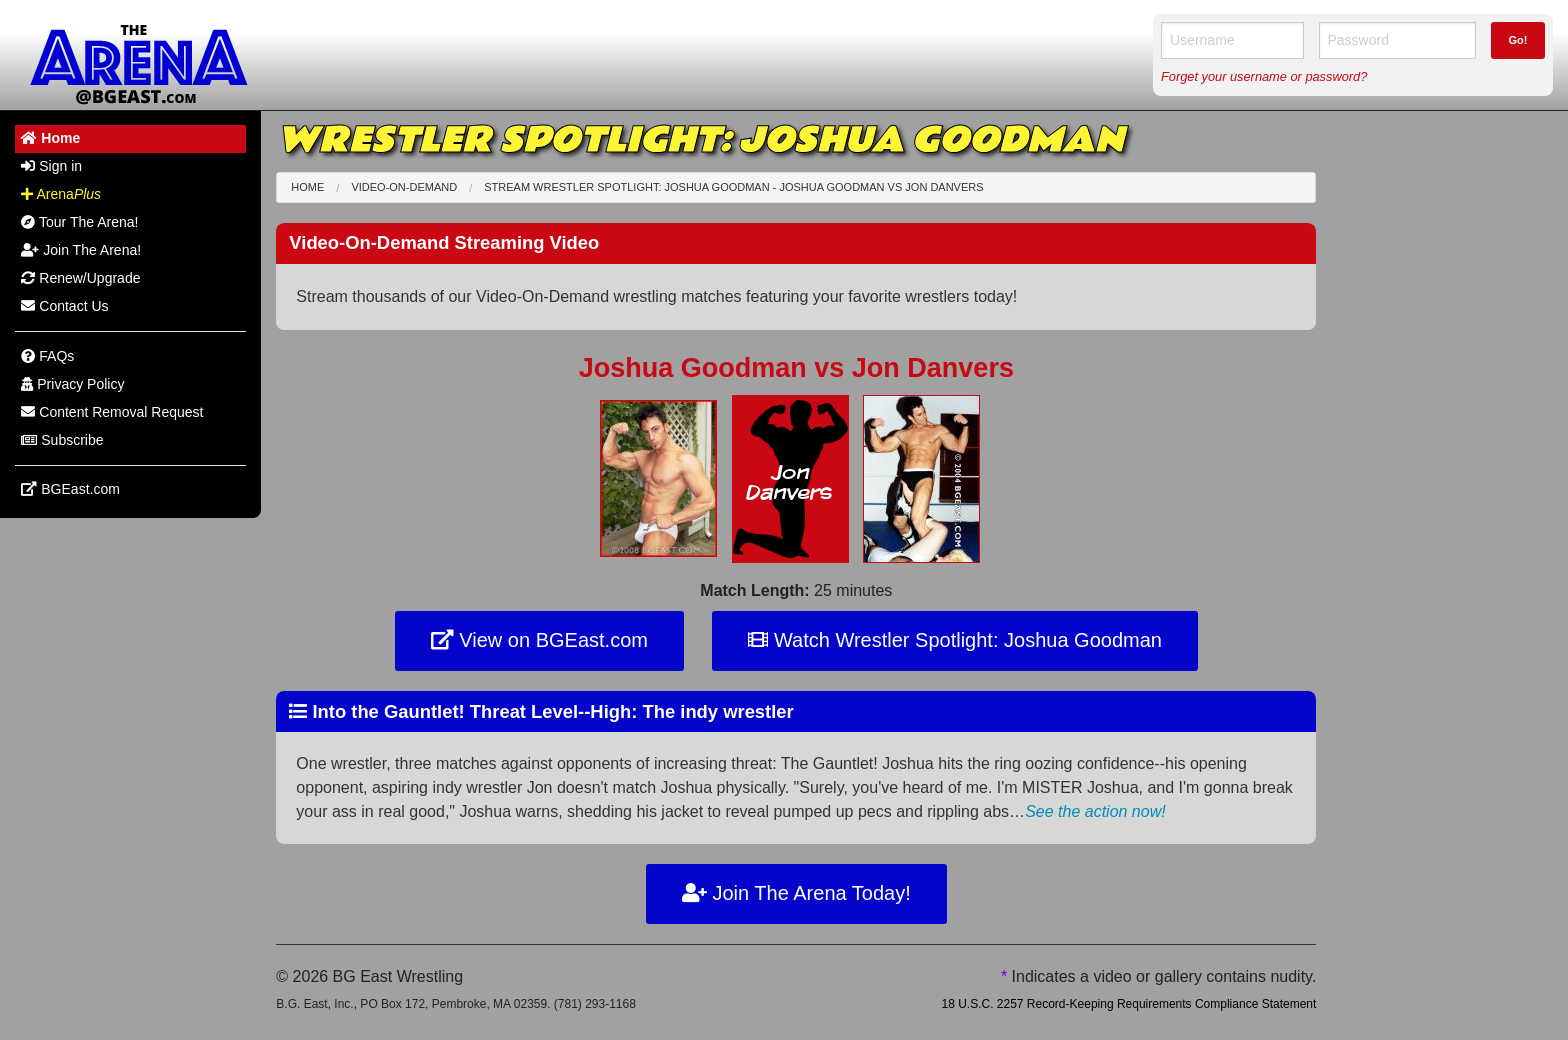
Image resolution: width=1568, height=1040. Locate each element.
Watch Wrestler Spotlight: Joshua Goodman (955, 640)
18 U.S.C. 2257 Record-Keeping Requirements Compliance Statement (1128, 1004)
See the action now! (1095, 811)
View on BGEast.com (539, 640)
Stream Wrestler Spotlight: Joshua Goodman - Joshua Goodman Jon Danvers (733, 187)
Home (307, 187)
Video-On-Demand (404, 187)
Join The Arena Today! (796, 893)
